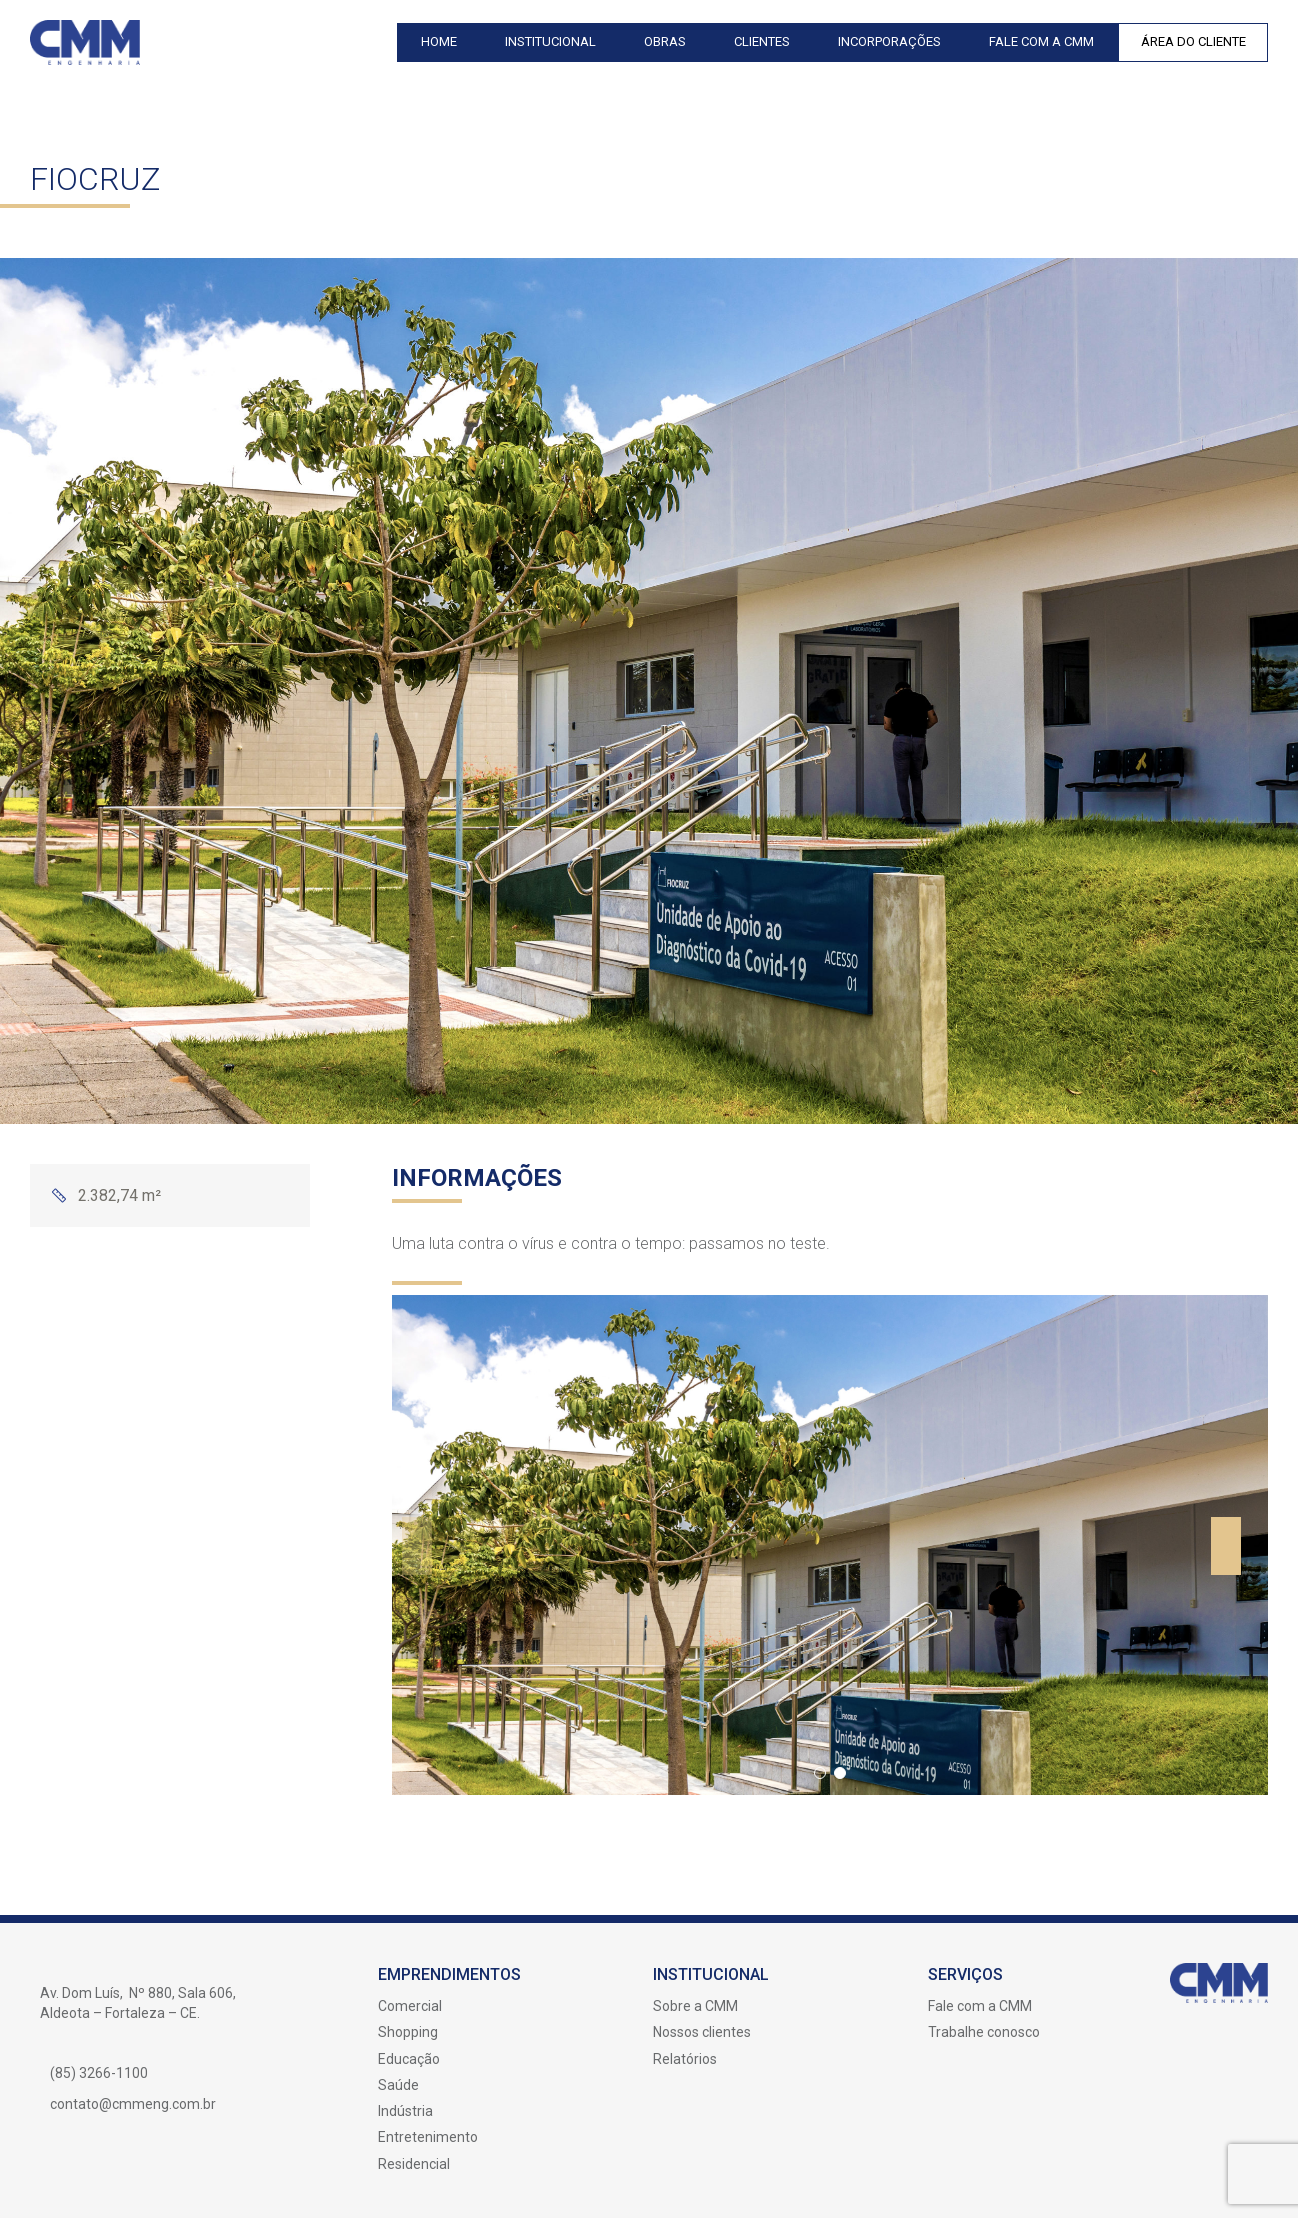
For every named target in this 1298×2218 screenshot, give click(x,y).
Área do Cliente (1193, 41)
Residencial (414, 2164)
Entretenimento (428, 2137)
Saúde (398, 2085)
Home (439, 41)
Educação (409, 2059)
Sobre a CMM (695, 2006)
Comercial (410, 2006)
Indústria (405, 2111)
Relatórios (685, 2059)
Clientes (762, 41)
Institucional (550, 41)
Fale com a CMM (1041, 41)
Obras (665, 41)
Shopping (408, 2032)
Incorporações (889, 41)
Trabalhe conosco (984, 2032)
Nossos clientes (702, 2032)
